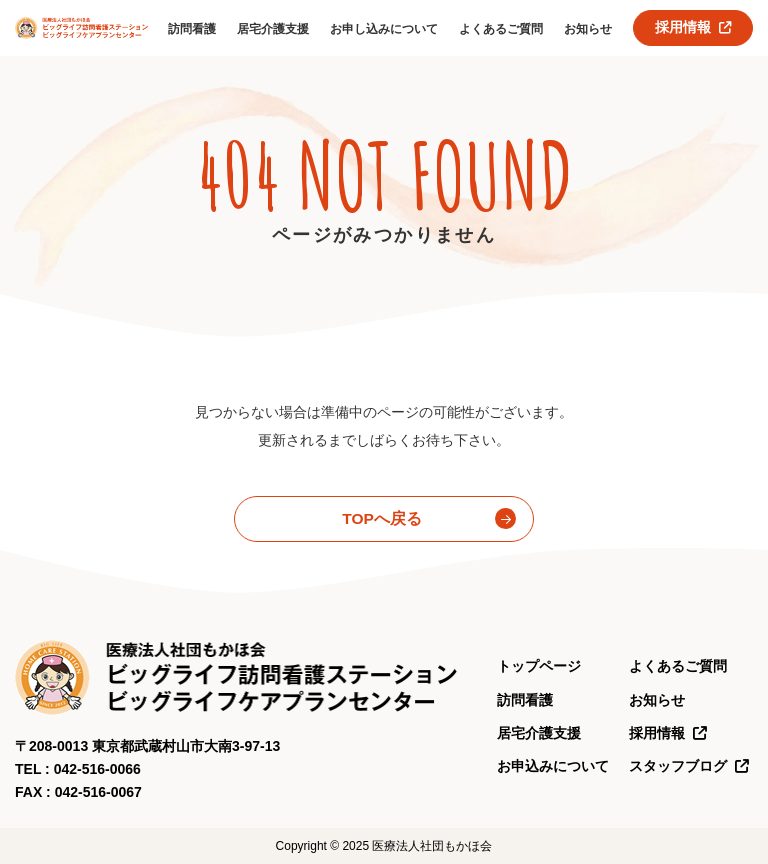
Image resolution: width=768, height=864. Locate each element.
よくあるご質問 (501, 29)
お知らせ (588, 29)
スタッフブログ (689, 766)
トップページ (539, 666)
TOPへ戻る (382, 518)
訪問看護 (192, 29)
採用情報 (693, 27)
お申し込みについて (384, 29)
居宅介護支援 (273, 29)
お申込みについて (553, 766)
